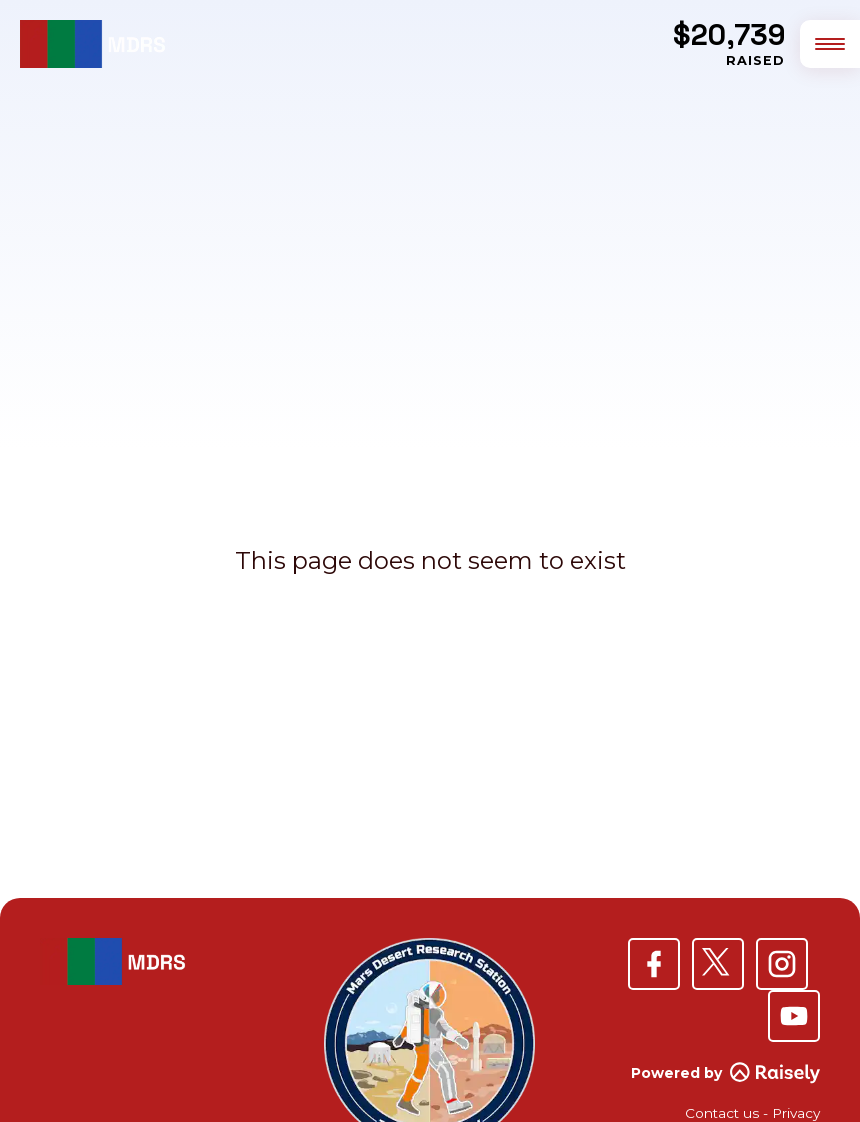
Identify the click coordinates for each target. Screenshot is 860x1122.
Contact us (722, 1113)
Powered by (725, 1073)
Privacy (796, 1113)
